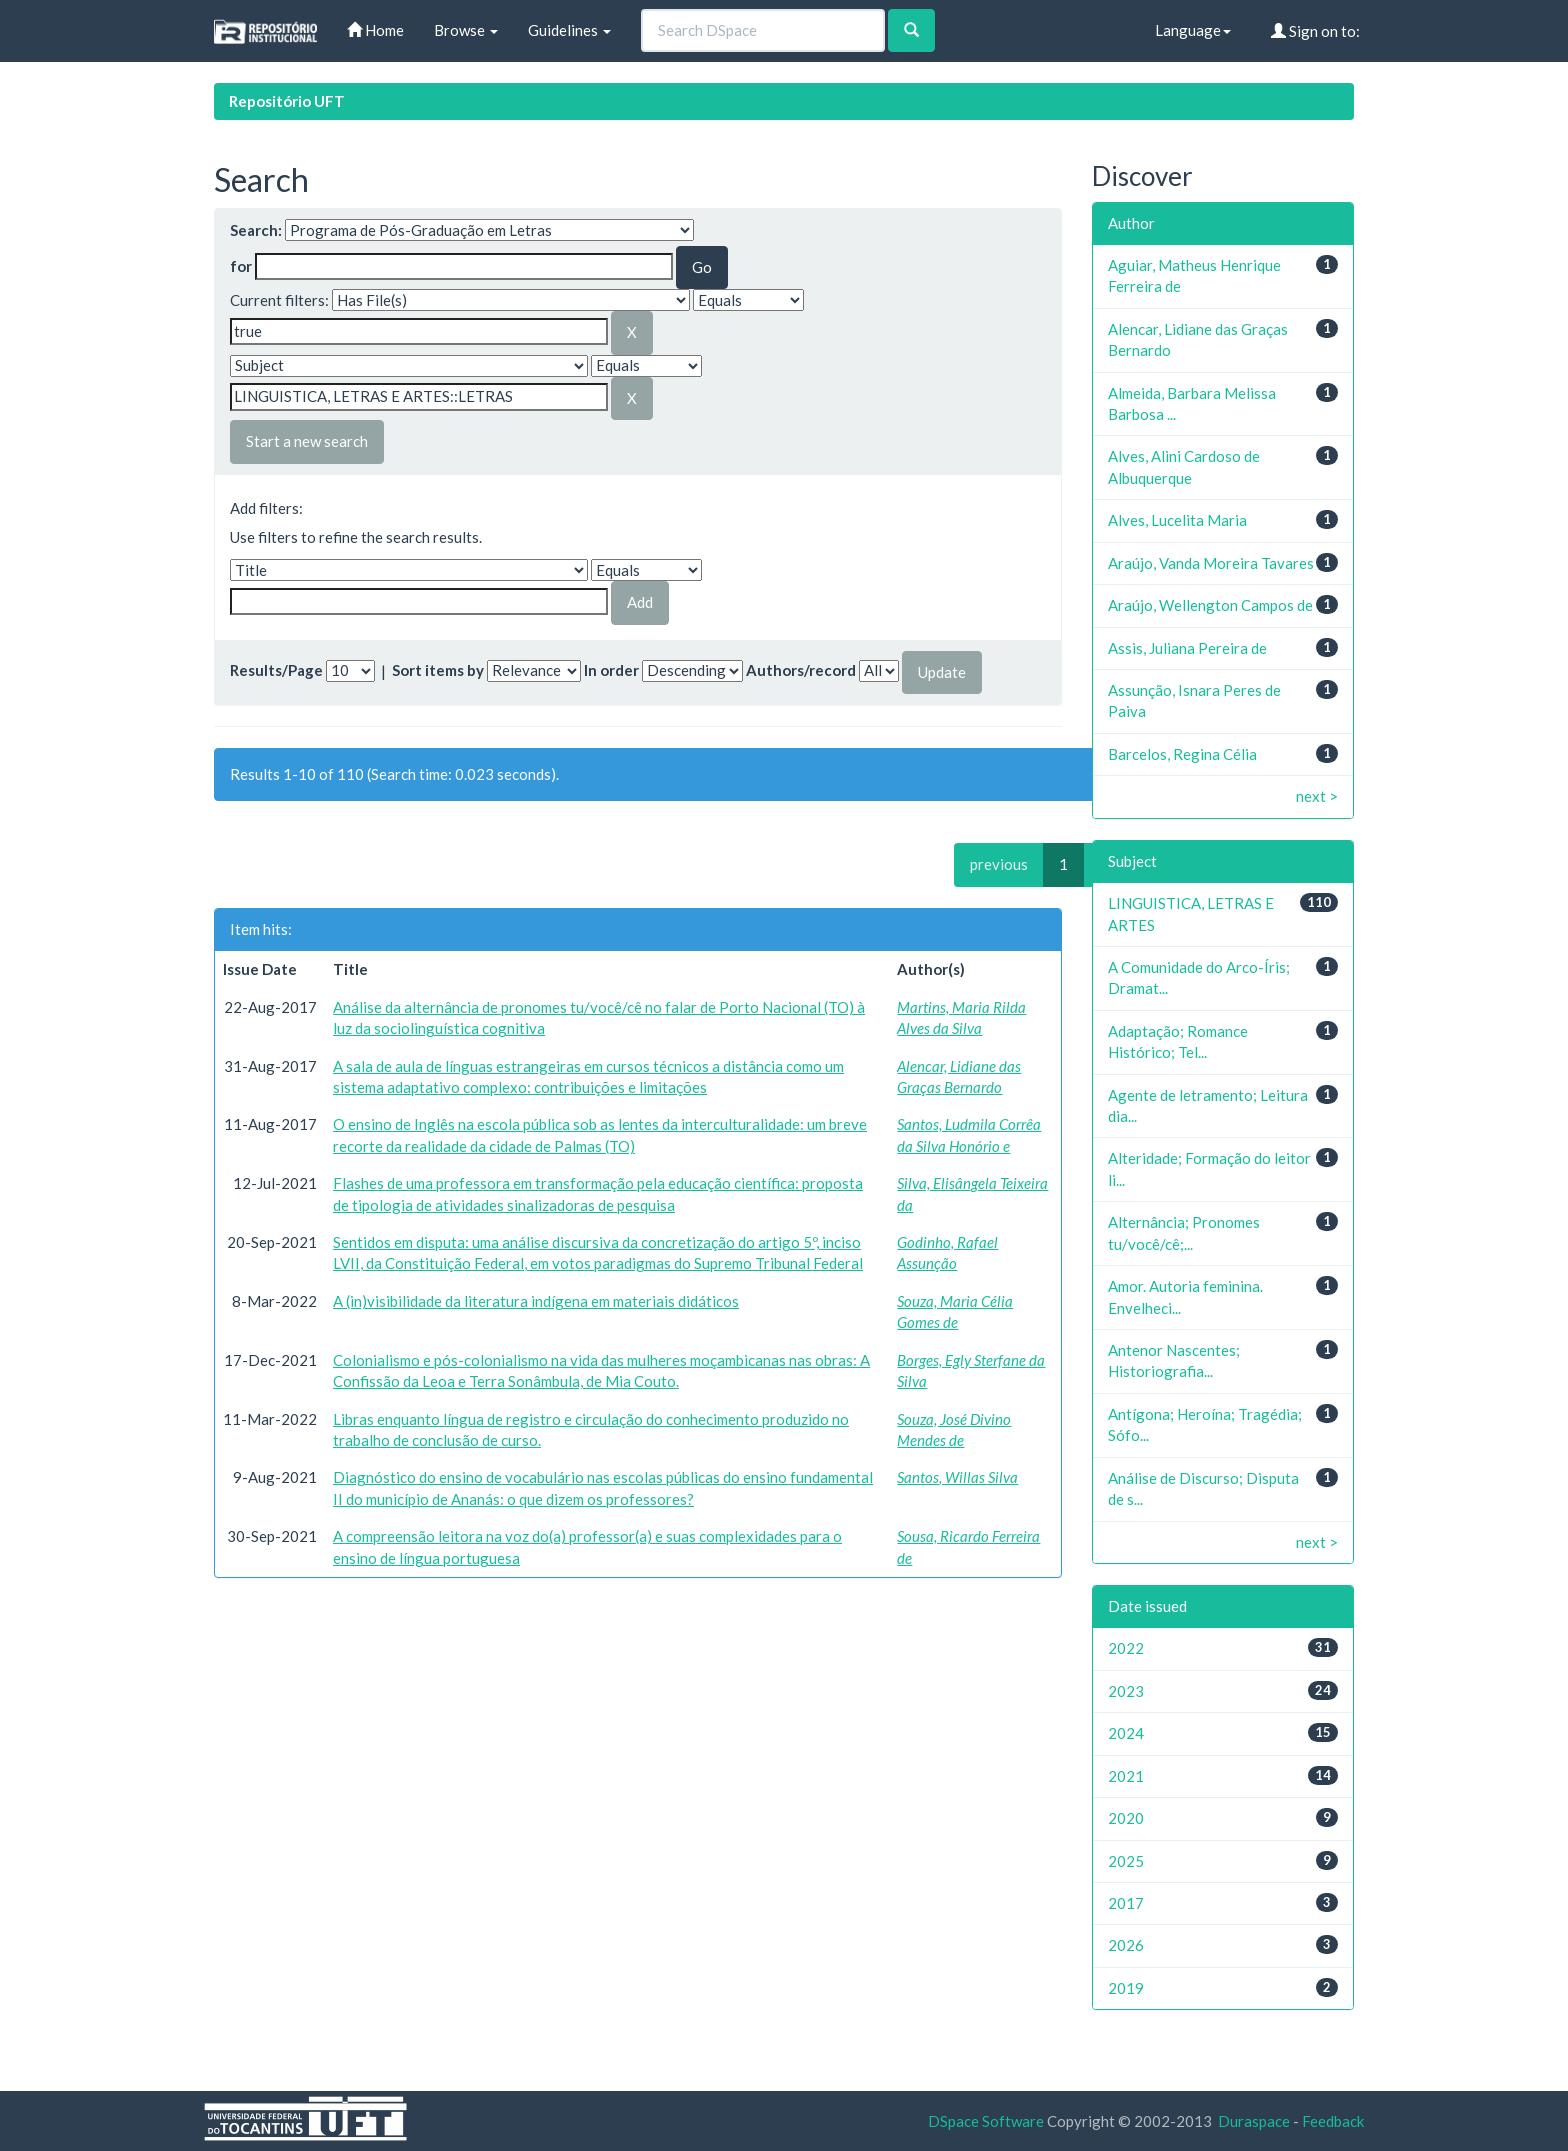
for (241, 266)
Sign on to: (1315, 31)
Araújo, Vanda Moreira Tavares (1211, 563)
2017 (1126, 1903)
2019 (1126, 1988)
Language (1193, 30)
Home (375, 30)
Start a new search (307, 441)
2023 (1126, 1691)
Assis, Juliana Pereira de (1187, 648)
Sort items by (438, 670)
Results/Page (276, 670)
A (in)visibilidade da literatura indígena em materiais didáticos (536, 1301)
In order (611, 670)
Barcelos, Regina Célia (1182, 754)
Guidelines (569, 30)
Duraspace (1254, 2121)
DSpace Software (986, 2121)
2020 (1126, 1818)
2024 (1126, 1733)
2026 (1126, 1945)
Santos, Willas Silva (957, 1477)
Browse (466, 30)
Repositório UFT (287, 101)
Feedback (1333, 2121)
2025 (1126, 1861)
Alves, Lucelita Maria (1177, 520)
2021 (1126, 1776)
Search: (256, 230)
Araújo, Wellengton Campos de (1210, 605)
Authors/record (801, 670)
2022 (1126, 1648)
